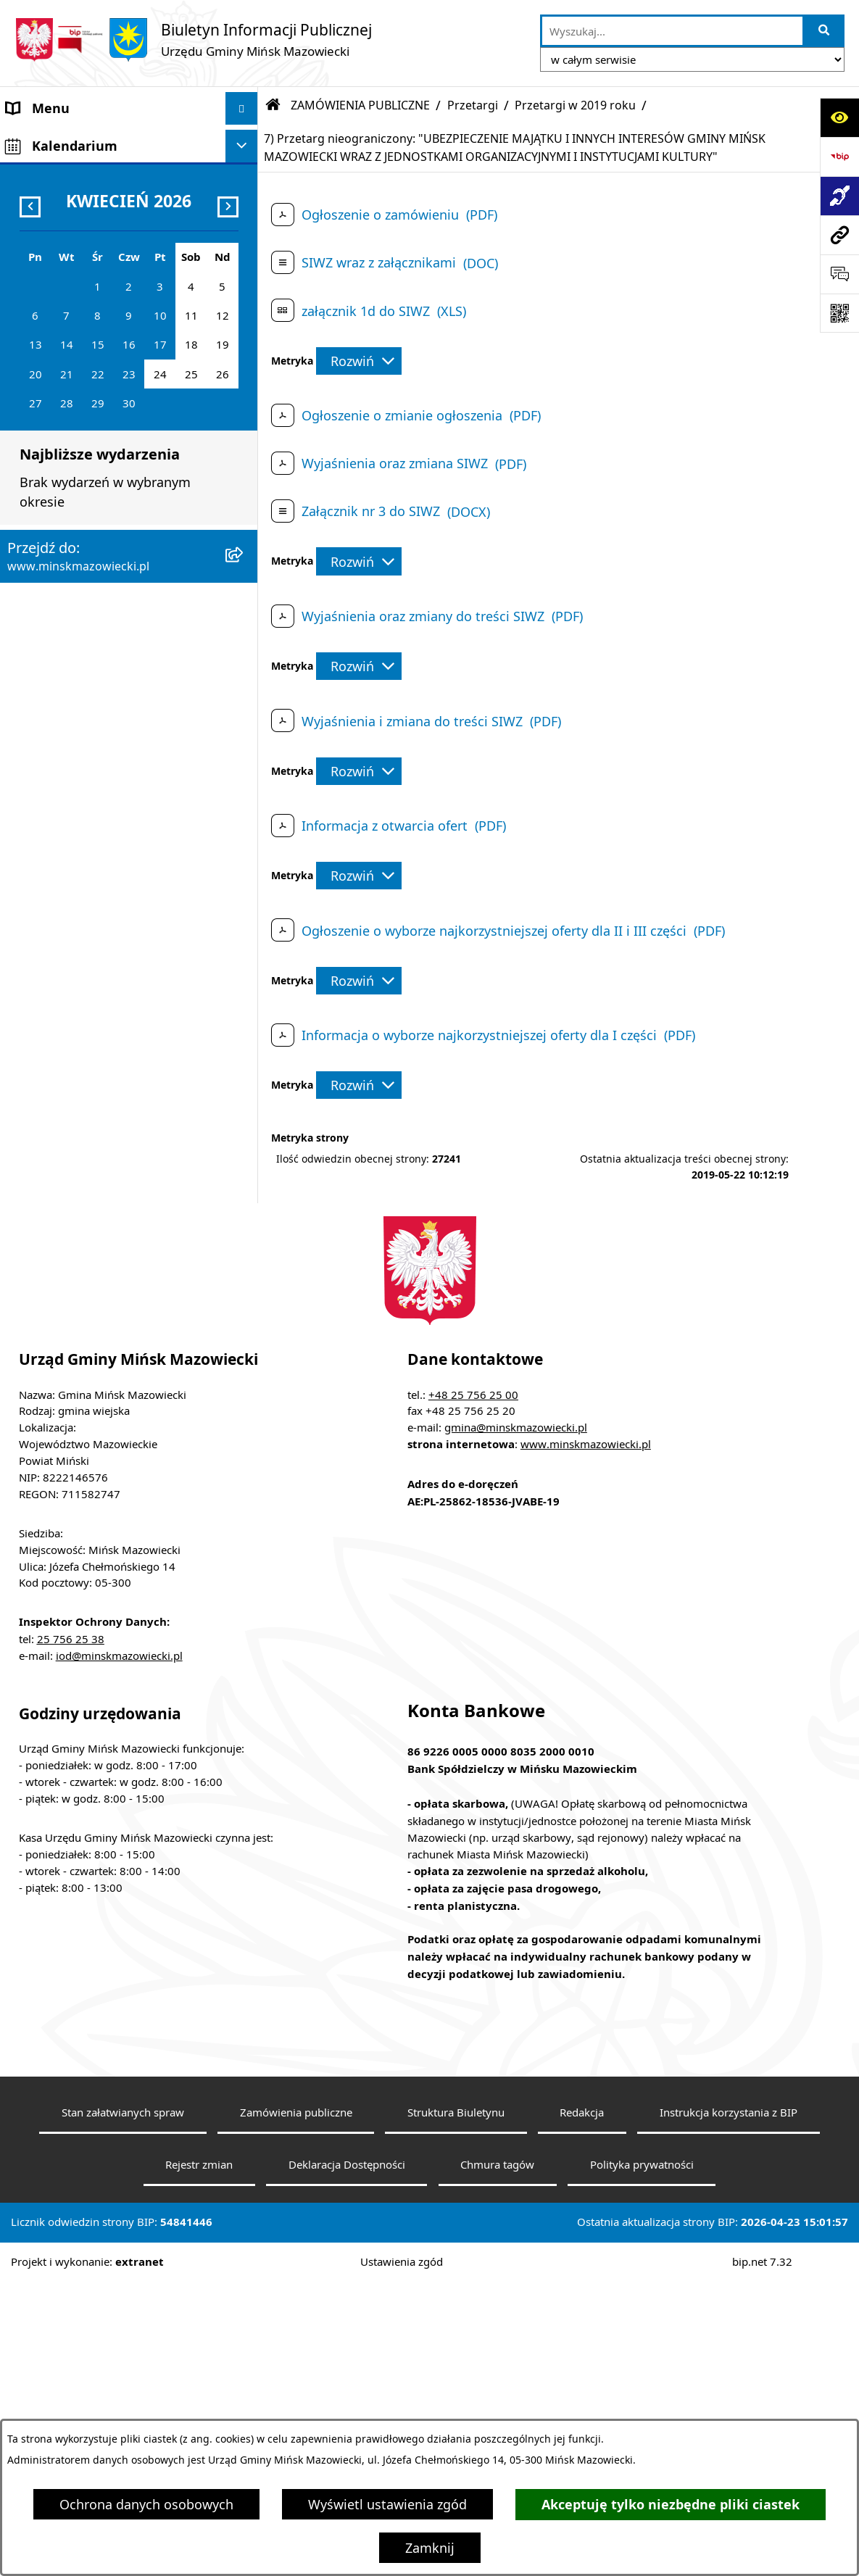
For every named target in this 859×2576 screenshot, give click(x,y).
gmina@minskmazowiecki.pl (515, 1721)
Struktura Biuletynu (456, 2405)
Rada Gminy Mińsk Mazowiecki (101, 206)
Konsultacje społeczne (75, 780)
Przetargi (472, 105)
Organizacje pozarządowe (85, 845)
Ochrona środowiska (70, 551)
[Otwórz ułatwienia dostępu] (839, 117)
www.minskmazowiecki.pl (585, 1738)
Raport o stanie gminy (75, 877)
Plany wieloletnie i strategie (92, 649)
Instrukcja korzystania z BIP (728, 2405)
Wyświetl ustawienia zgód (387, 2504)
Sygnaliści (37, 975)
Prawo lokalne (50, 303)
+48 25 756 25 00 (473, 1688)
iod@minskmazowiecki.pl (119, 1949)
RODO (25, 1022)
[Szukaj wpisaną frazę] (825, 30)
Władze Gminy (50, 173)
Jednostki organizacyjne (79, 336)
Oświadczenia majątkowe (84, 682)
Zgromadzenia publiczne (82, 910)
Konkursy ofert (52, 812)
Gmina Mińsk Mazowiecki (84, 140)
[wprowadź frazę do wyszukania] (672, 30)
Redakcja (582, 2405)
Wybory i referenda (65, 747)
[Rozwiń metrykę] (359, 361)
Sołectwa (34, 238)
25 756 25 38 (70, 1932)
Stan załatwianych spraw (123, 2405)
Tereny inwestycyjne (68, 943)
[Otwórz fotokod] (839, 313)
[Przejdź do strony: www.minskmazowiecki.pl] (839, 234)
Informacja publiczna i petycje (99, 617)
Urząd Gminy (46, 271)
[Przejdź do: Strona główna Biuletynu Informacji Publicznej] (273, 105)
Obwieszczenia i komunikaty (93, 714)
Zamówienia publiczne (296, 2405)
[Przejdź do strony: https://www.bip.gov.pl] (839, 156)
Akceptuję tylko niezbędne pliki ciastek (670, 2505)
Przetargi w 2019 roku (575, 105)
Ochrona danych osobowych (146, 2504)
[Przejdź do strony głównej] (193, 39)
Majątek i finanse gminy (80, 421)
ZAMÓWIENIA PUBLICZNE (86, 453)
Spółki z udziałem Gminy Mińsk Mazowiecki (102, 378)
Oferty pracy (44, 584)
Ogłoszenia (41, 486)
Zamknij (430, 2547)
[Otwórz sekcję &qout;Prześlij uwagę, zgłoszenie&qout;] (839, 274)
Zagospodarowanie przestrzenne (107, 519)
